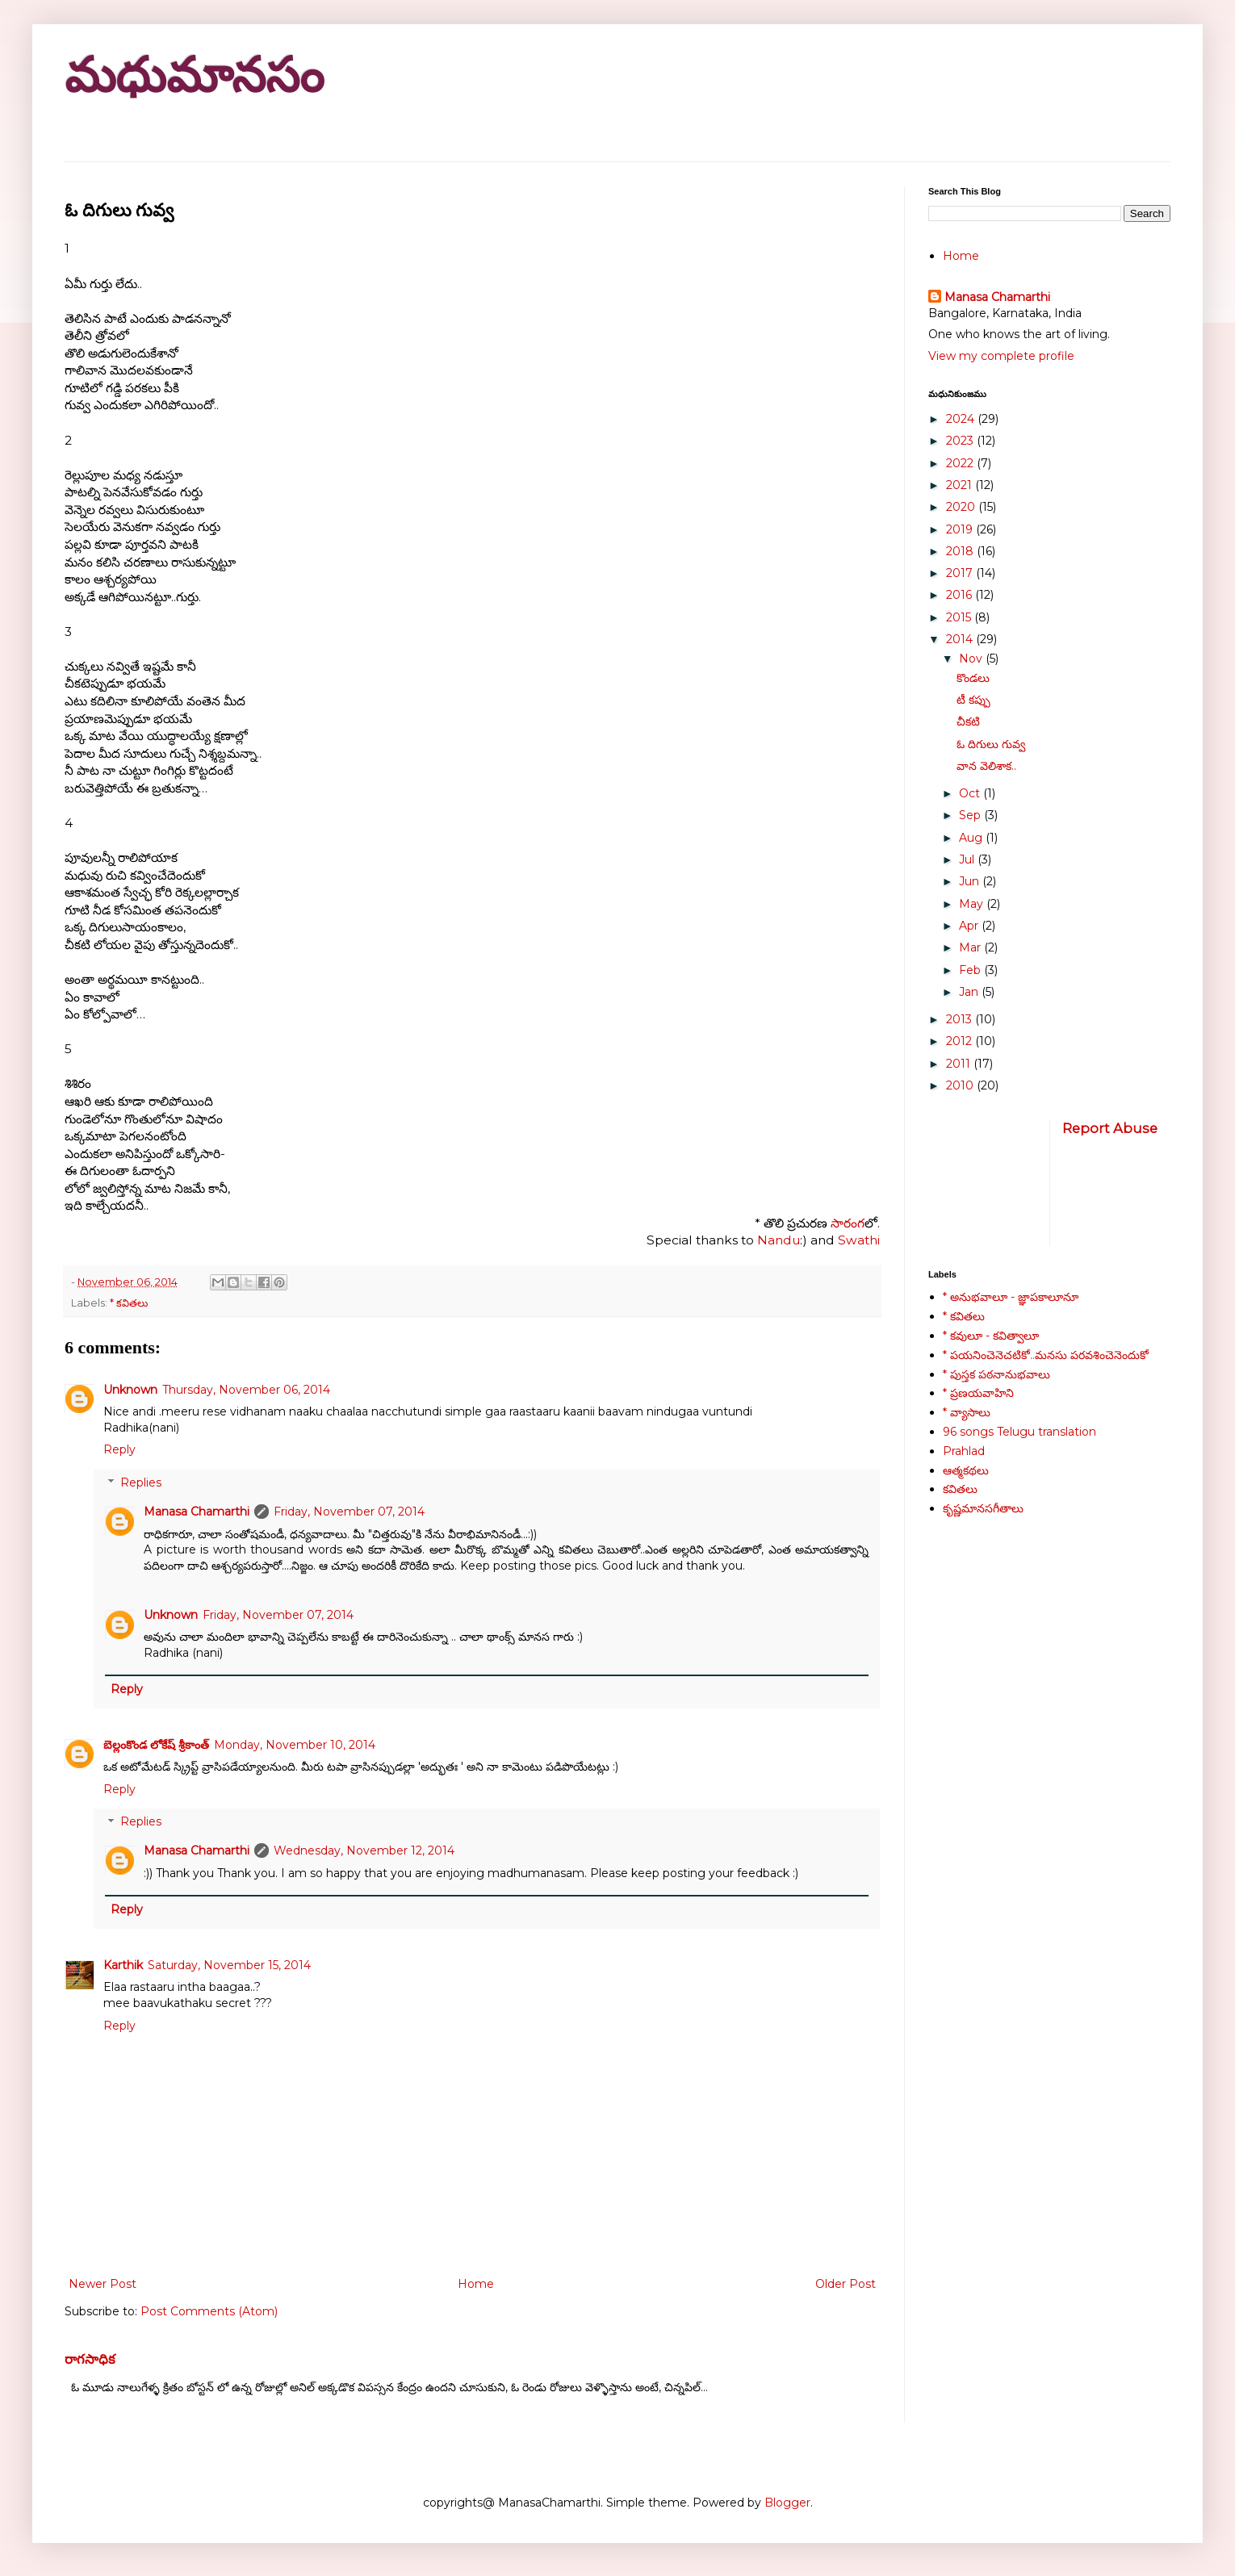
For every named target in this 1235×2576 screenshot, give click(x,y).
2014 (961, 639)
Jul (968, 859)
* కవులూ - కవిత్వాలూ (991, 1335)
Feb (971, 970)
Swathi (857, 1240)
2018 (961, 551)
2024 (962, 419)
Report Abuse (1110, 1128)
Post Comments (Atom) (209, 2311)
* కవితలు (129, 1303)
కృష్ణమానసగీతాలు (983, 1508)
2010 (961, 1085)
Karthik (123, 1965)
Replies (140, 1482)
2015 (960, 617)
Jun (970, 881)
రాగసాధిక (90, 2359)
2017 (961, 573)
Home (476, 2284)
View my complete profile (1001, 356)
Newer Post (102, 2284)
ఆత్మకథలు (966, 1470)
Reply (119, 1449)
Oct (971, 793)
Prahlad (964, 1451)
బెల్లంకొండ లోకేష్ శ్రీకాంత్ (156, 1745)
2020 (962, 507)
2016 (960, 595)
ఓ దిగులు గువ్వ (991, 744)
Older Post (845, 2284)
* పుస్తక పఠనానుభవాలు (996, 1374)
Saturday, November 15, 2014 (229, 1965)
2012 (960, 1041)
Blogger (787, 2502)
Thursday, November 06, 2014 (246, 1389)
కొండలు (973, 678)
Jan (970, 992)
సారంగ (845, 1223)
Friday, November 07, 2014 (349, 1511)
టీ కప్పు (973, 699)
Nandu (778, 1240)
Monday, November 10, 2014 (294, 1745)
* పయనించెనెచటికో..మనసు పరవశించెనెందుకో (1046, 1355)
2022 (961, 463)
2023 (961, 440)
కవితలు (960, 1489)
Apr (970, 925)
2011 (959, 1063)
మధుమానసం (194, 75)
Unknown (130, 1389)
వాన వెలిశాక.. (986, 766)
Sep (971, 815)
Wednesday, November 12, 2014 (364, 1850)
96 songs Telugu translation (1019, 1431)
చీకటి (968, 721)
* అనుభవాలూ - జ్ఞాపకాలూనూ (1010, 1297)
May (972, 904)
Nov (972, 658)
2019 (961, 529)
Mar (971, 947)
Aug (972, 837)
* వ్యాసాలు (966, 1412)
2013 (960, 1019)
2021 (960, 485)
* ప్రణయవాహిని (978, 1393)
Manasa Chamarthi (196, 1511)
